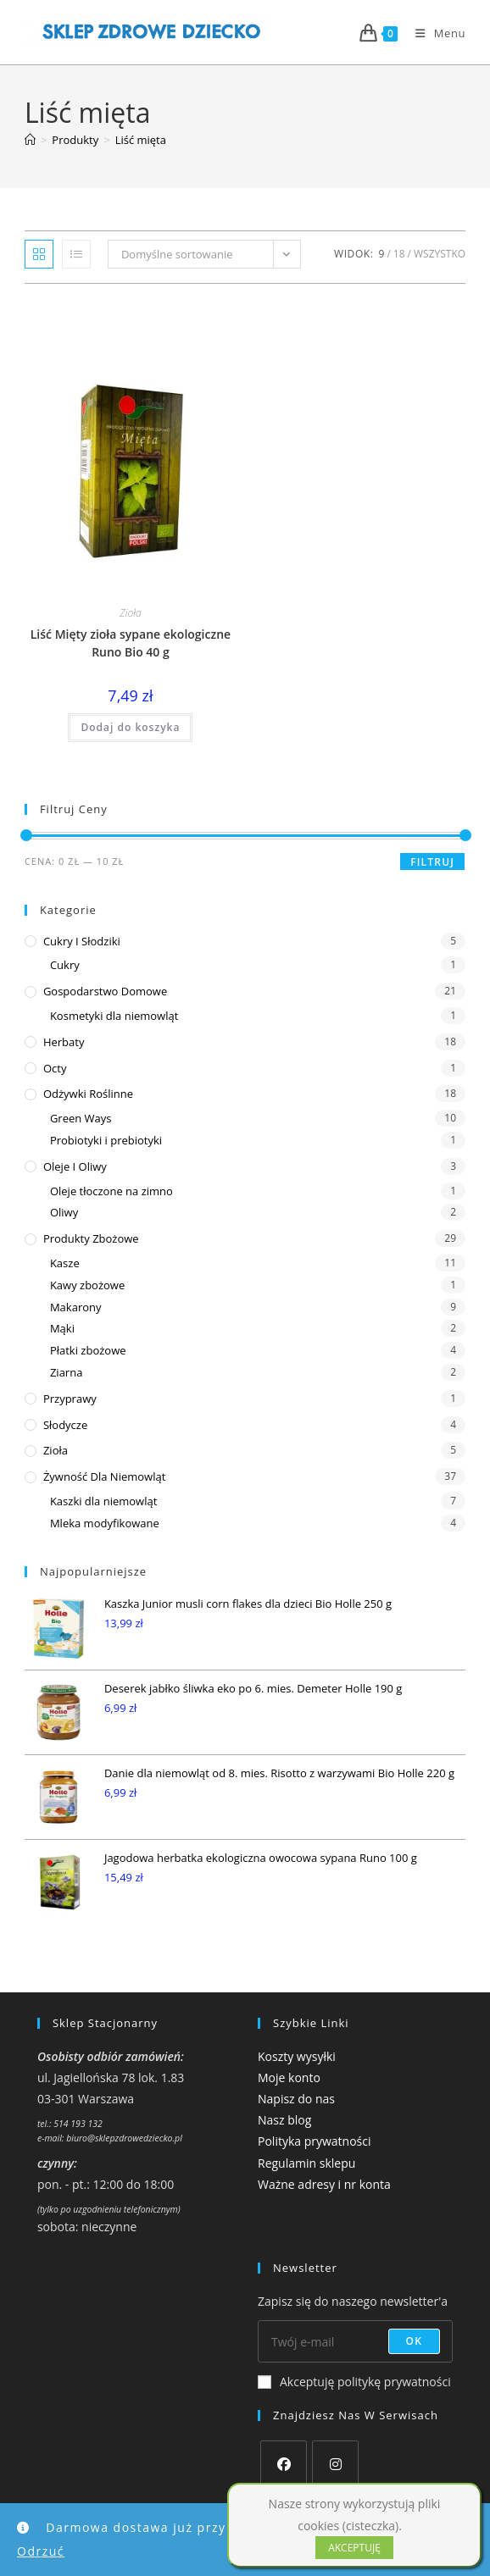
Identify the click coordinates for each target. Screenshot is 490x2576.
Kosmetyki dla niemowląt (114, 1015)
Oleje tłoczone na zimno (111, 1191)
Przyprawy (70, 1398)
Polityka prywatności (314, 2141)
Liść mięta (140, 139)
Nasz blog (284, 2120)
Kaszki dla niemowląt (103, 1501)
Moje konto (289, 2077)
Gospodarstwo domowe (105, 991)
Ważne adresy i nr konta (324, 2184)
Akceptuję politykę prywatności (354, 2382)
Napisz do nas (296, 2099)
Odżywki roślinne (88, 1093)
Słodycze (65, 1424)
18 (399, 254)
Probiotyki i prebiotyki (106, 1140)
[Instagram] (335, 2463)
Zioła (130, 613)
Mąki (62, 1328)
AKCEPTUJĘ (354, 2547)
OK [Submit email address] (414, 2341)
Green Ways (81, 1118)
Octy (55, 1068)
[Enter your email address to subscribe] (355, 2341)
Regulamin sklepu (306, 2163)
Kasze (65, 1263)
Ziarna (66, 1372)
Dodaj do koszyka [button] (130, 727)
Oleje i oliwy (75, 1166)
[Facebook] (283, 2463)
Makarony (76, 1307)
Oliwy (64, 1212)
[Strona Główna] (30, 139)
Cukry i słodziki (81, 941)
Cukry (65, 964)
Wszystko (439, 254)
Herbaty (64, 1042)
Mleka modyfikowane (104, 1523)
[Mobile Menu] (434, 33)
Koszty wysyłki (297, 2056)
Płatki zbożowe (88, 1350)
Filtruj (432, 862)
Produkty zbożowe (91, 1238)
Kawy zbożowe (87, 1285)
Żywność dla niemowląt (104, 1476)
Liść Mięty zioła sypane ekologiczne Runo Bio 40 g (131, 643)
